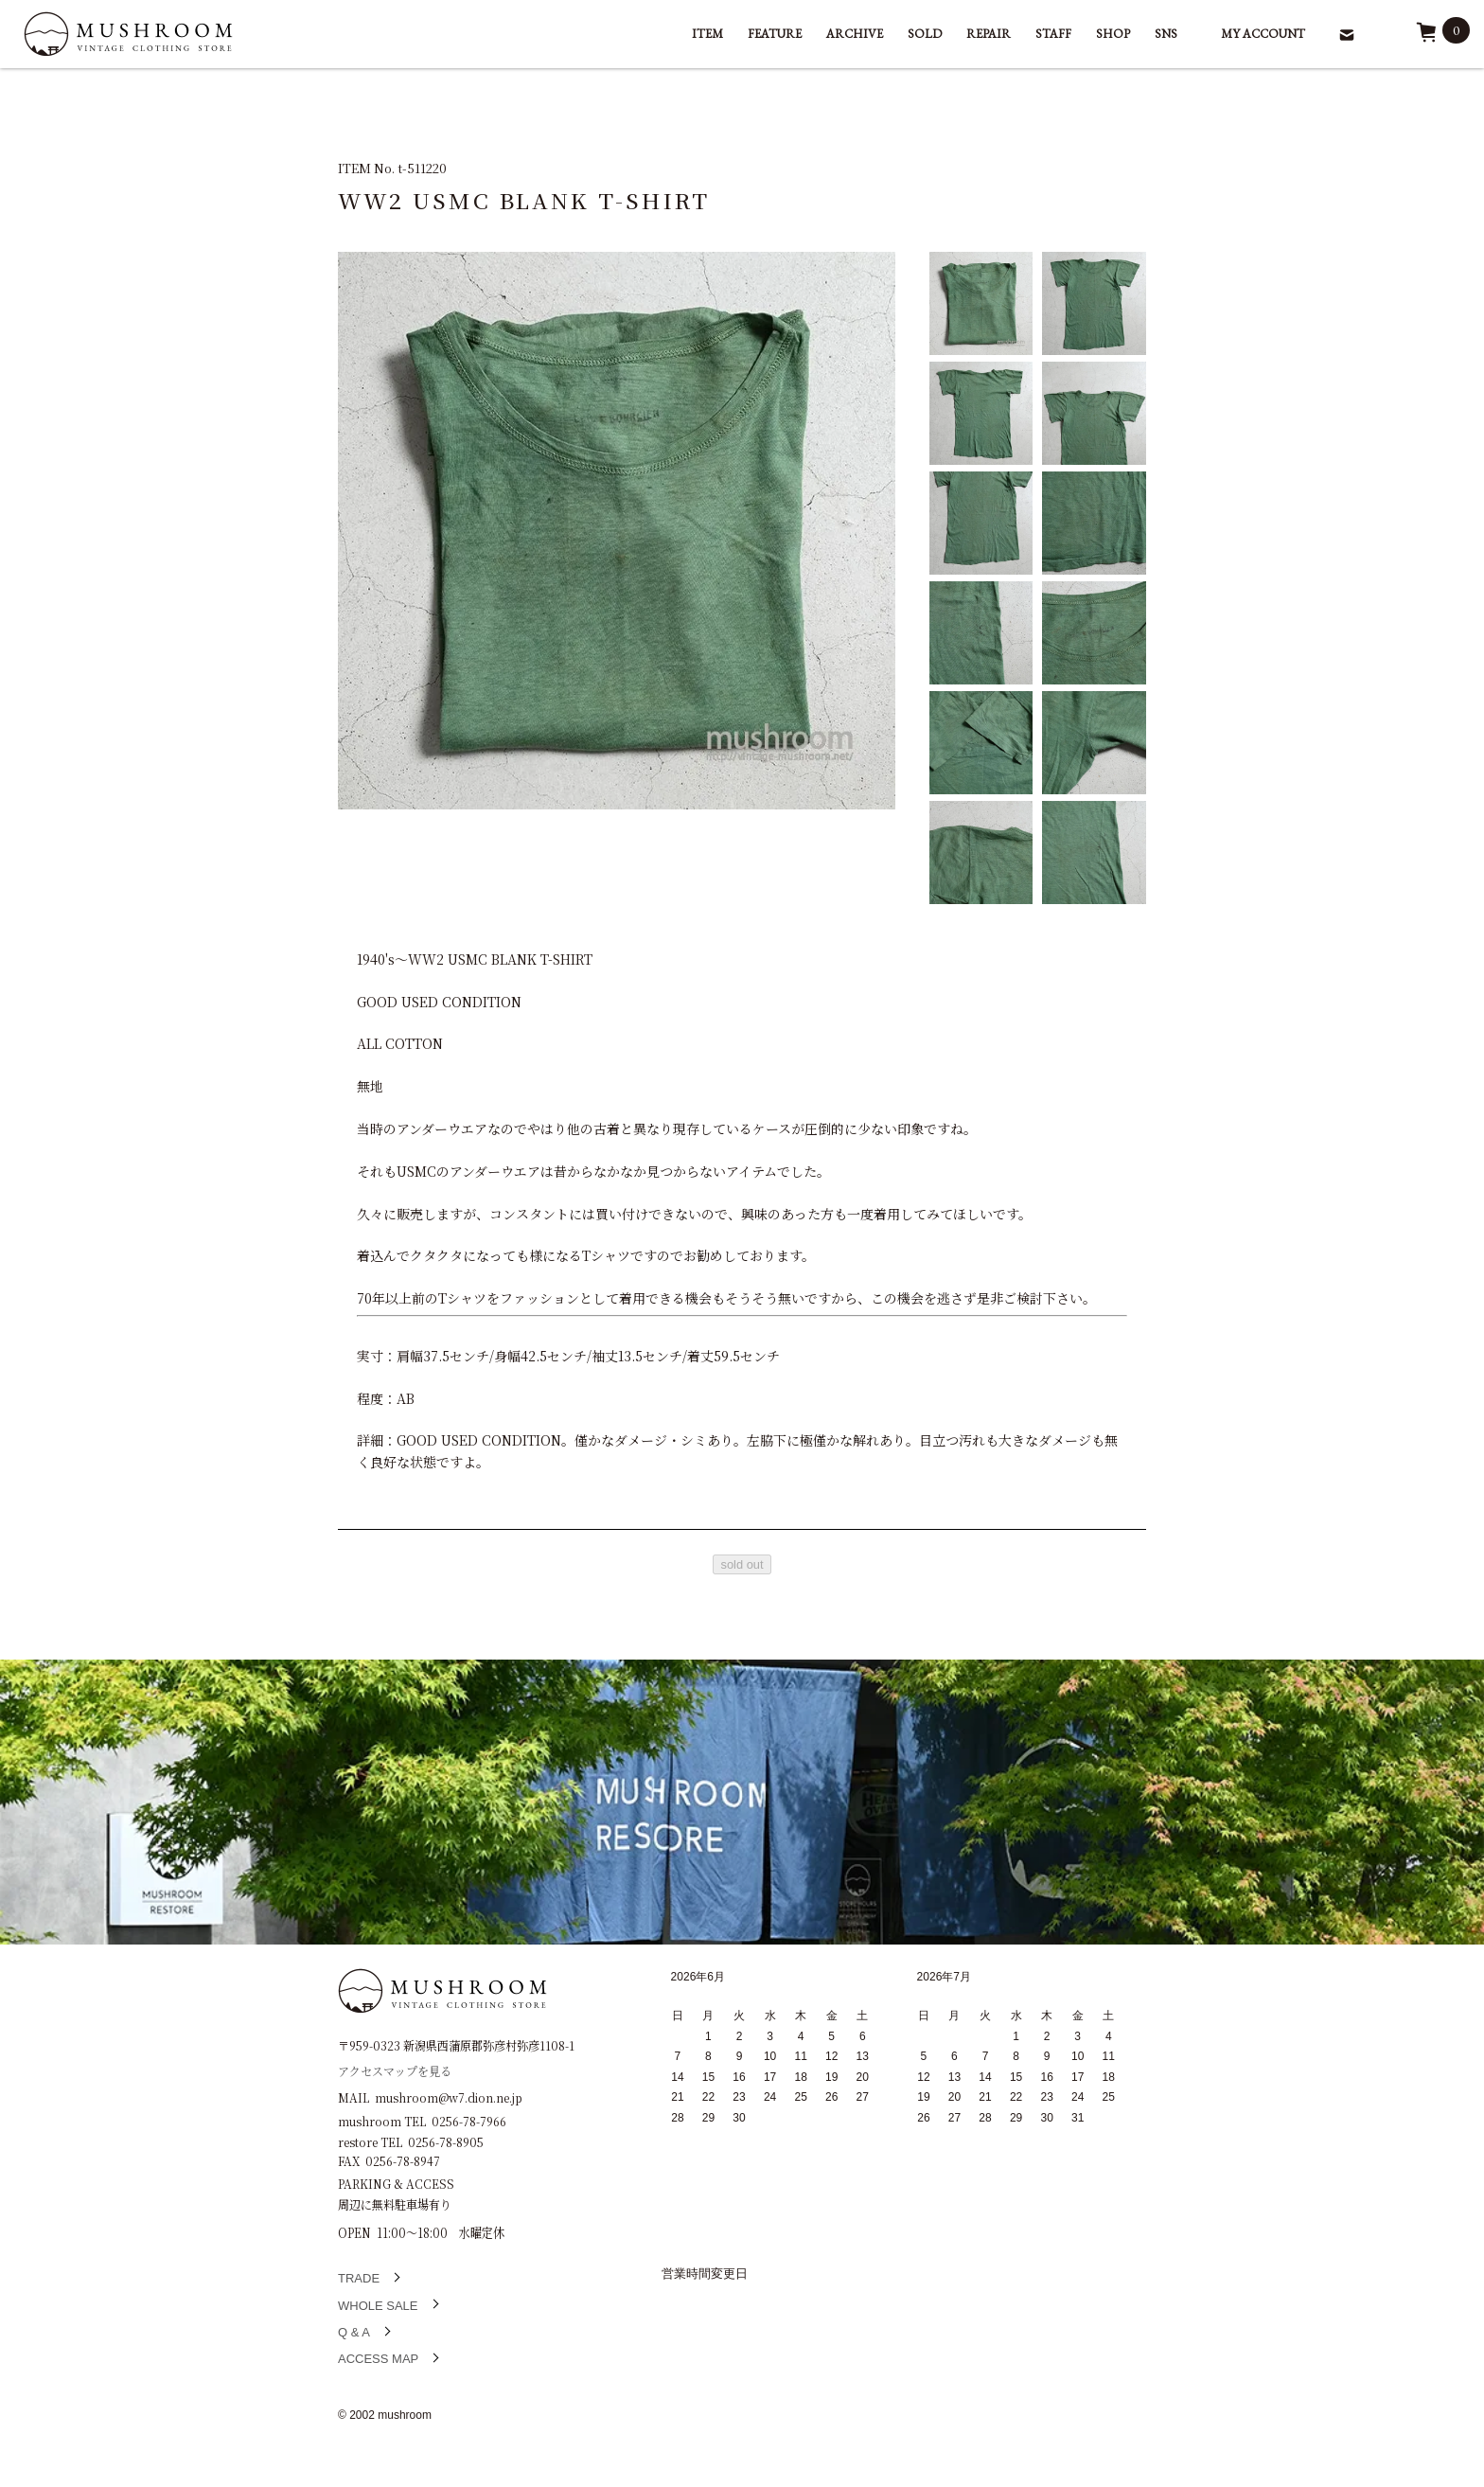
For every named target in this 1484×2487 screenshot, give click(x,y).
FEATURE (775, 34)
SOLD (925, 34)
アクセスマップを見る (394, 2070)
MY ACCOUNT (1263, 34)
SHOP (1113, 34)
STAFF (1053, 34)
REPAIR (988, 34)
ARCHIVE (854, 34)
